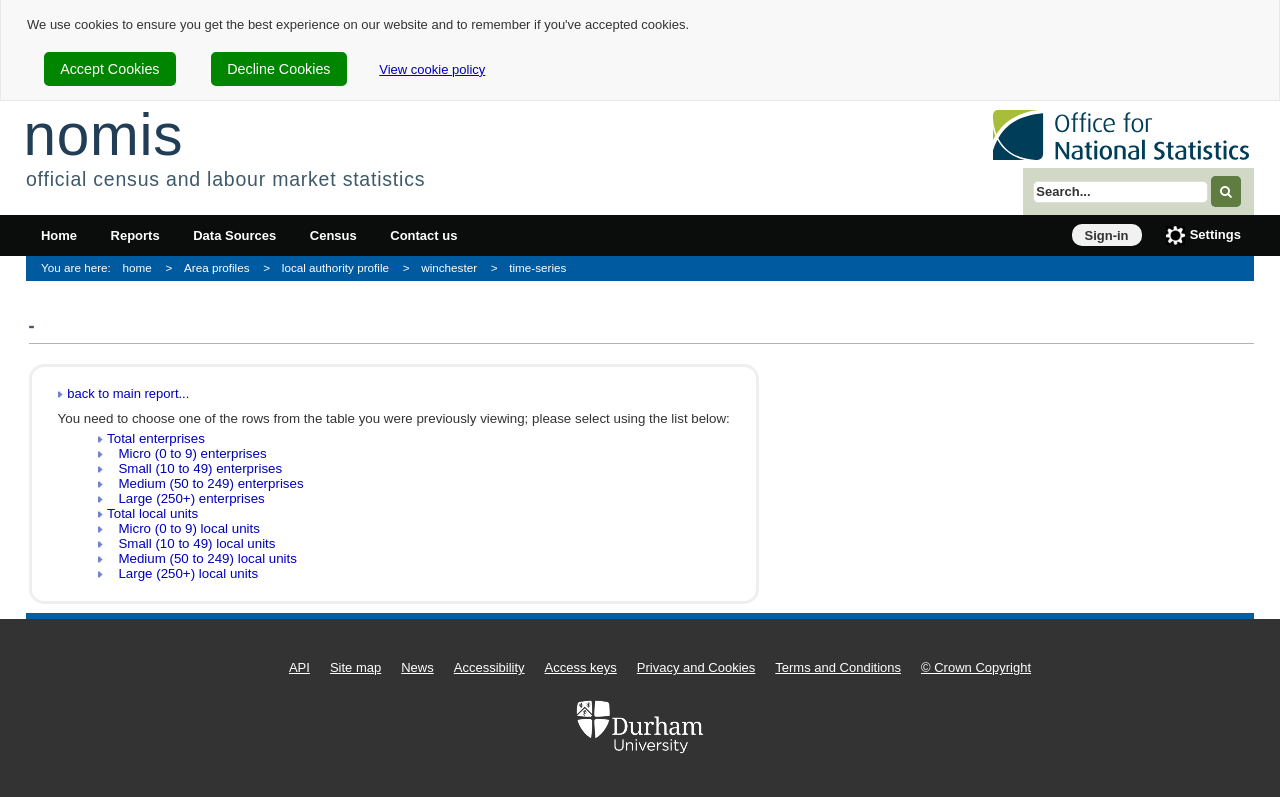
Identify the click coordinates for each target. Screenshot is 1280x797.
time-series (537, 267)
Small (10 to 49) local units (191, 543)
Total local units (152, 513)
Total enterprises (156, 438)
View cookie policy (432, 69)
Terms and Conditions (838, 667)
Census (333, 235)
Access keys (581, 667)
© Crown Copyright (976, 667)
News (417, 667)
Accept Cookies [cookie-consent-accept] (109, 69)
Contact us (423, 235)
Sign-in (1107, 235)
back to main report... (128, 393)
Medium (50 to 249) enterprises (205, 483)
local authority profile (335, 267)
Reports (135, 235)
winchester (449, 267)
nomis (103, 134)
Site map (355, 667)
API (299, 667)
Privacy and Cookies (696, 667)
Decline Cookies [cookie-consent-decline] (278, 69)
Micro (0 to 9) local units (183, 528)
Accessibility (489, 667)
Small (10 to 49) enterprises (194, 468)
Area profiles (217, 267)
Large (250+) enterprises (185, 498)
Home (59, 235)
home (137, 267)
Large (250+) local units (182, 573)
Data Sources (234, 235)
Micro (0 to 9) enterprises (186, 453)
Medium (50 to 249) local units (202, 558)
